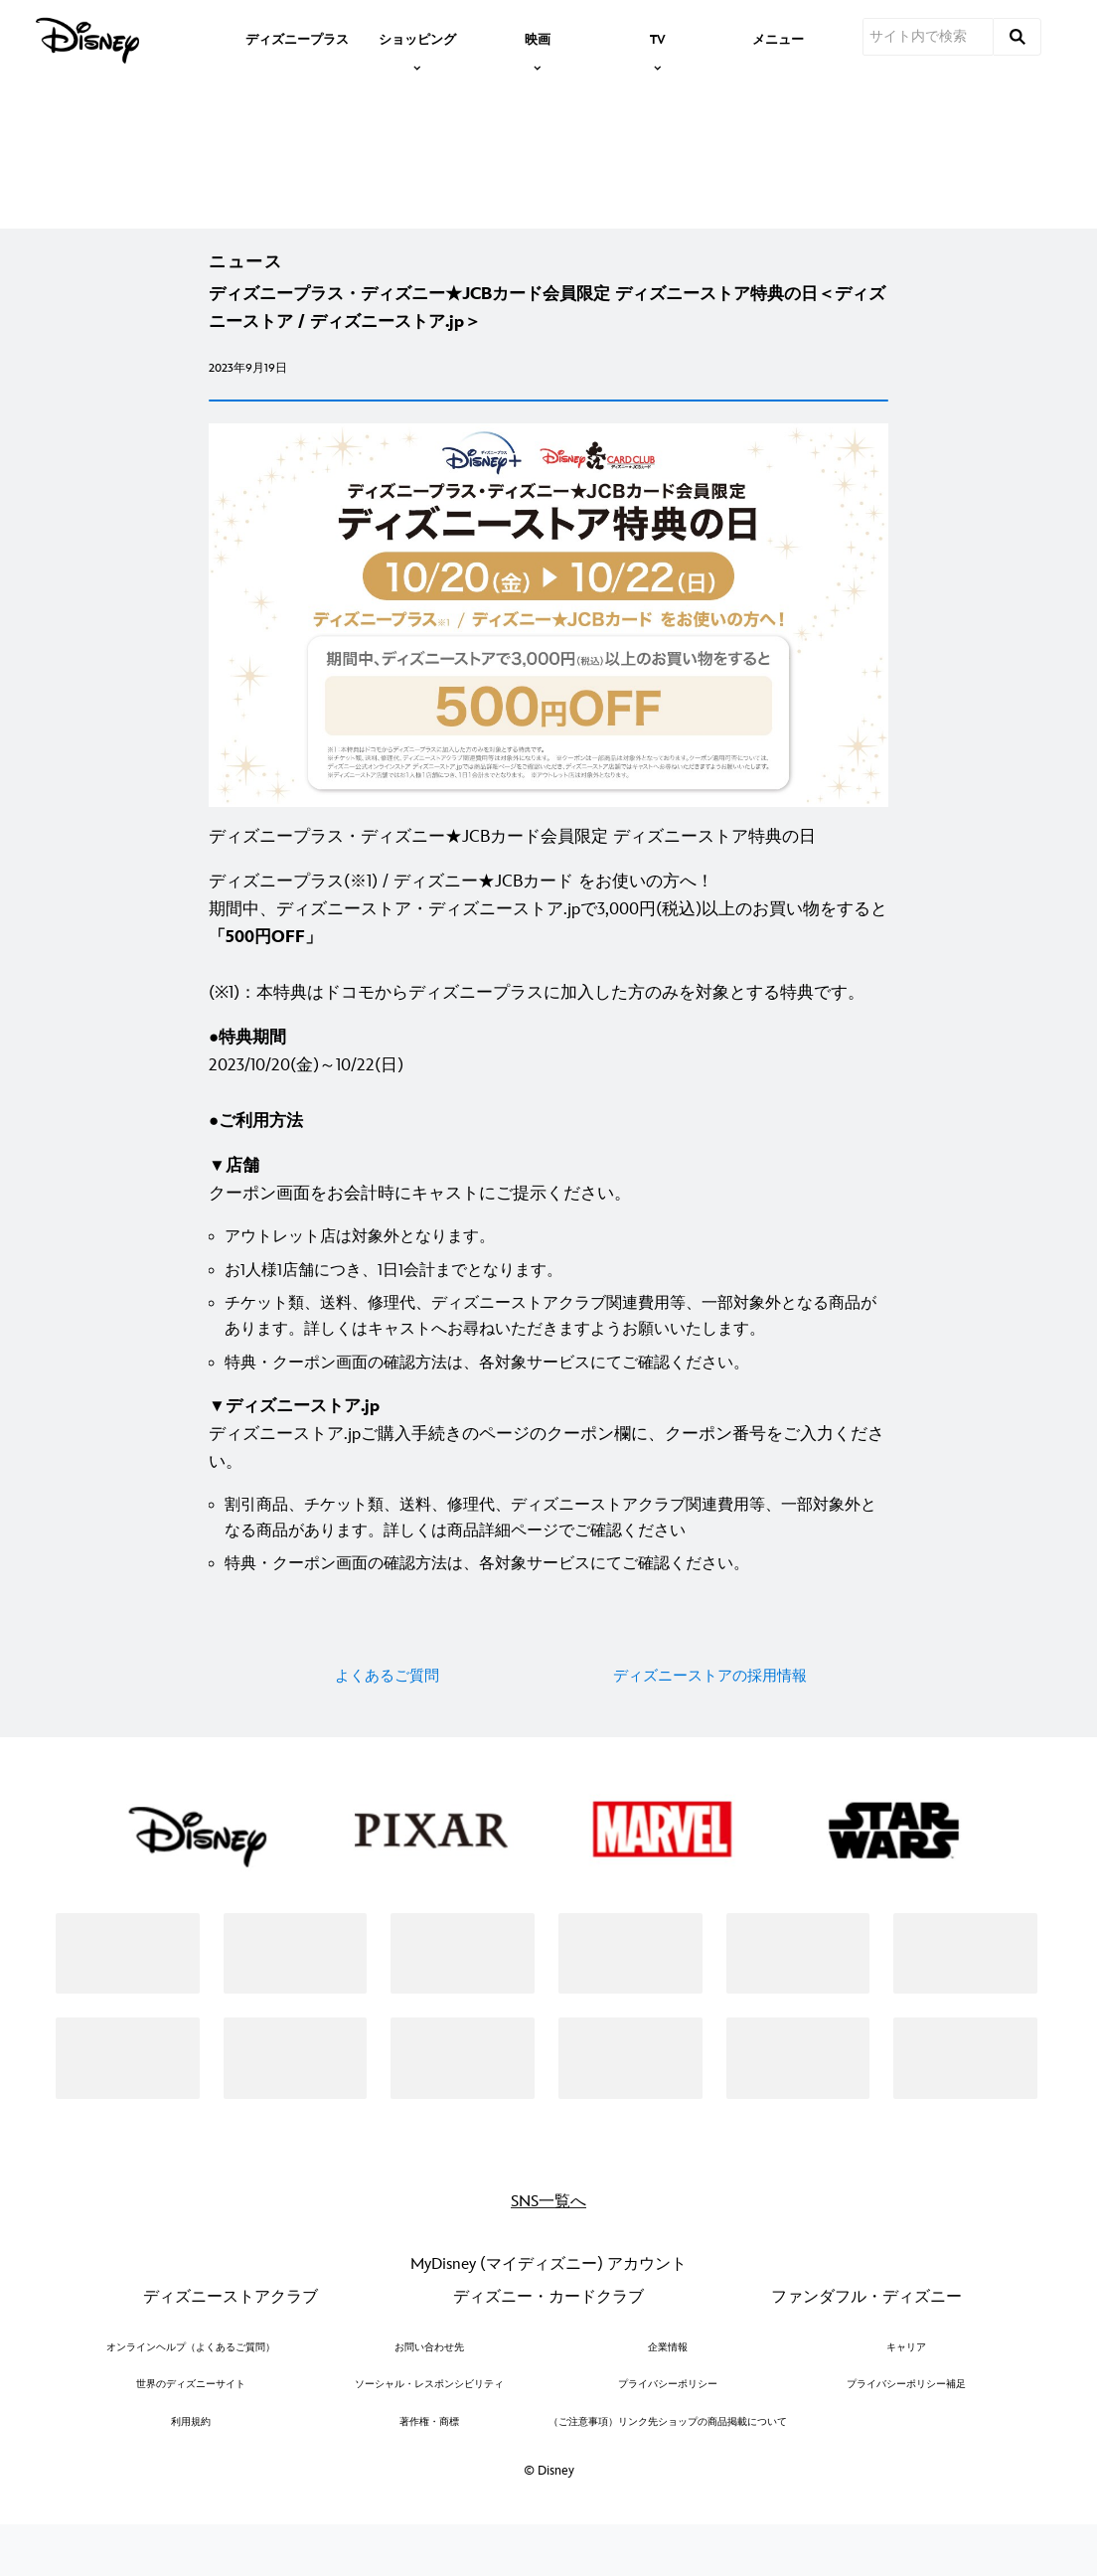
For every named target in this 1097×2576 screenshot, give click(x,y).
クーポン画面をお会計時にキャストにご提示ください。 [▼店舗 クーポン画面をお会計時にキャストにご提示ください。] (420, 1219)
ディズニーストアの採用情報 (710, 1714)
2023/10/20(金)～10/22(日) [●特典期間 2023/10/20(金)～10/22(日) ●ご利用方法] (306, 1119)
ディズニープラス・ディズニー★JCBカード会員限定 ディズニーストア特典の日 (512, 876)
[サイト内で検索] (928, 37)
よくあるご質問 (387, 1714)
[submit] (1017, 37)
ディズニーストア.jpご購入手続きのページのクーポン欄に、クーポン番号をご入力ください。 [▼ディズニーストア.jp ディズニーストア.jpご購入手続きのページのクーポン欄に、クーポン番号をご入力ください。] (546, 1473)
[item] (417, 38)
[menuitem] (297, 38)
